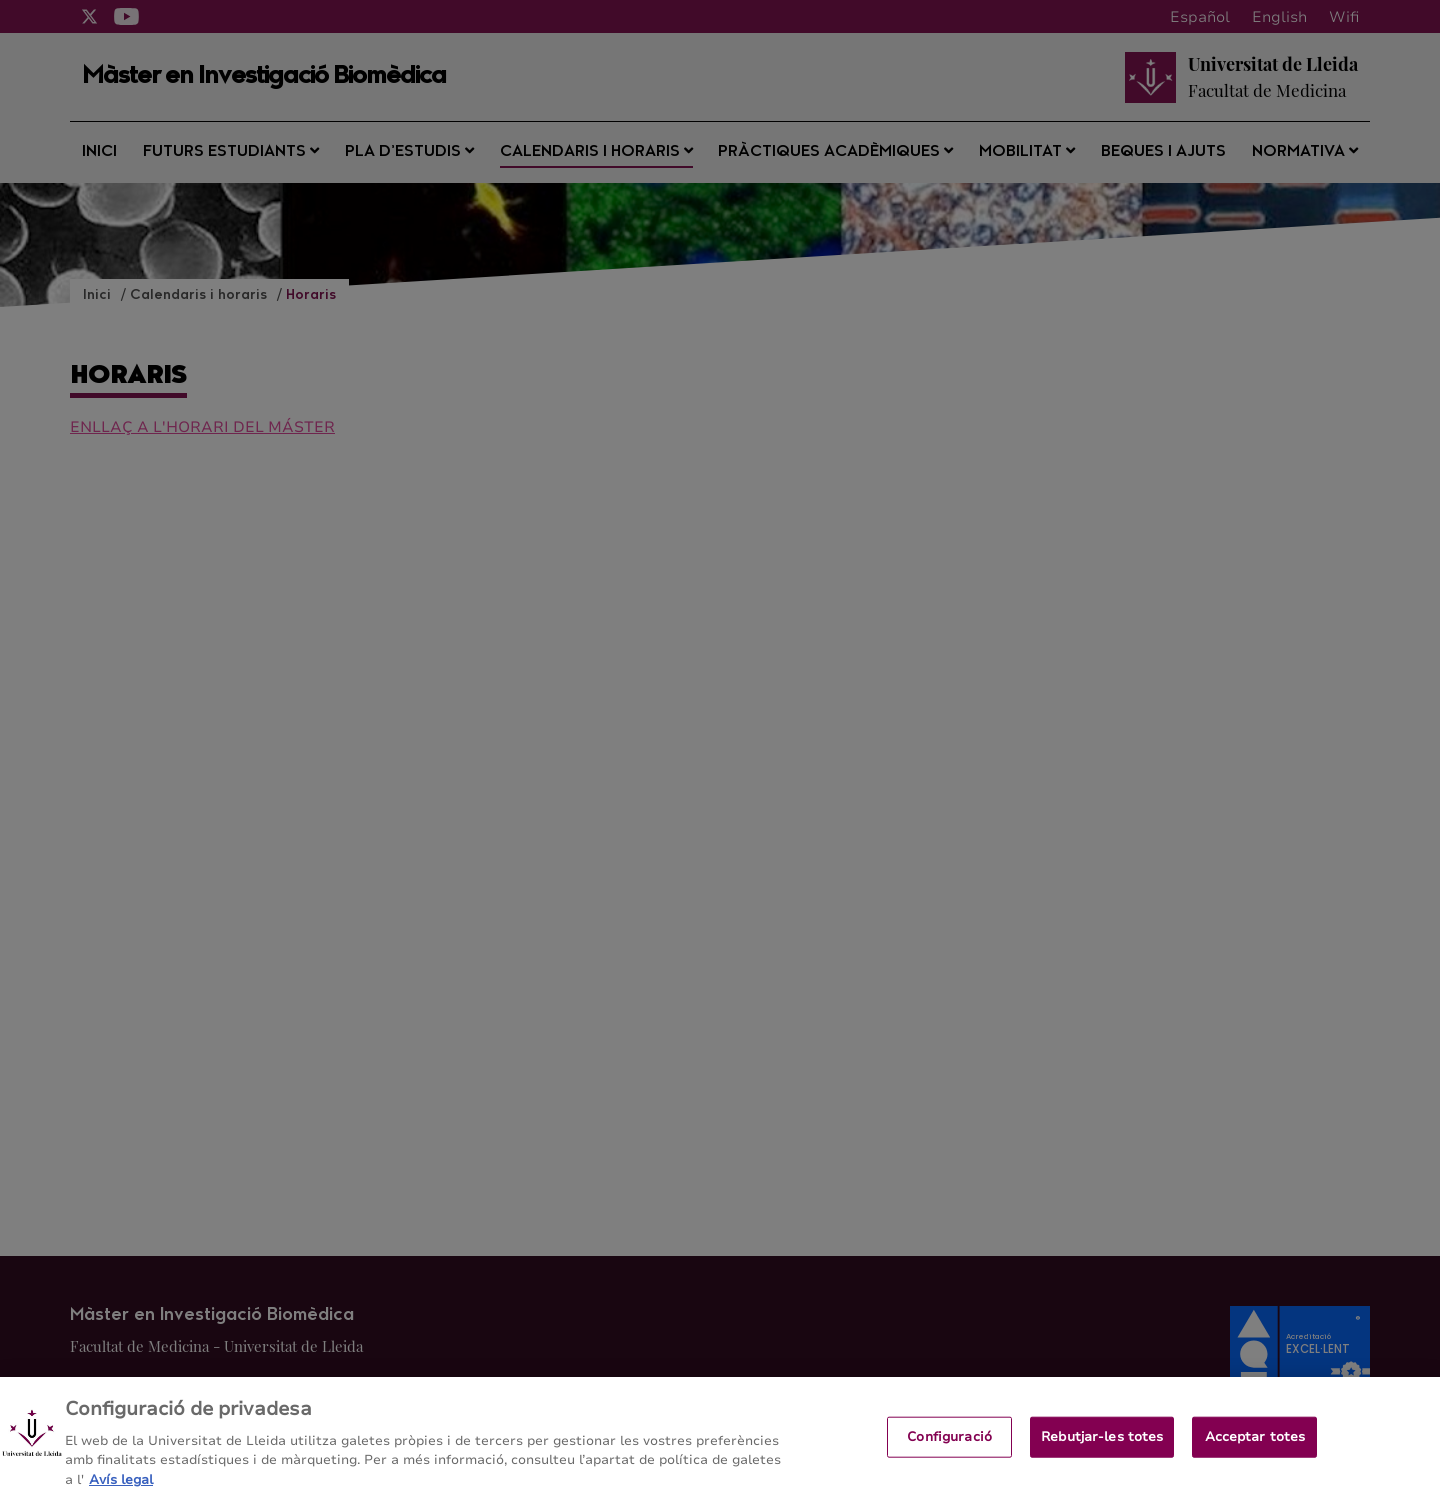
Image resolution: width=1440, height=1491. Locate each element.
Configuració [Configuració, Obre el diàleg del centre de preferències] (949, 1441)
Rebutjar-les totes (1102, 1441)
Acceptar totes (1255, 1441)
